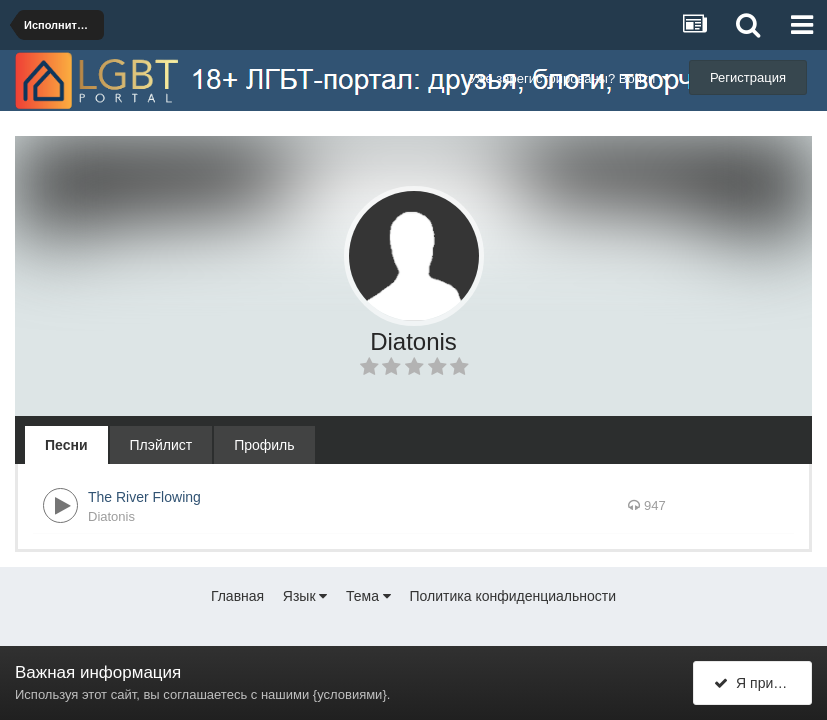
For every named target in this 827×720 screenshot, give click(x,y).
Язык (305, 596)
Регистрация (748, 77)
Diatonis (111, 516)
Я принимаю (763, 683)
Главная (237, 596)
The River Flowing (144, 497)
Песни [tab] (66, 445)
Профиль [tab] (264, 445)
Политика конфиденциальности (513, 596)
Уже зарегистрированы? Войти (569, 78)
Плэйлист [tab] (161, 445)
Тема (368, 596)
